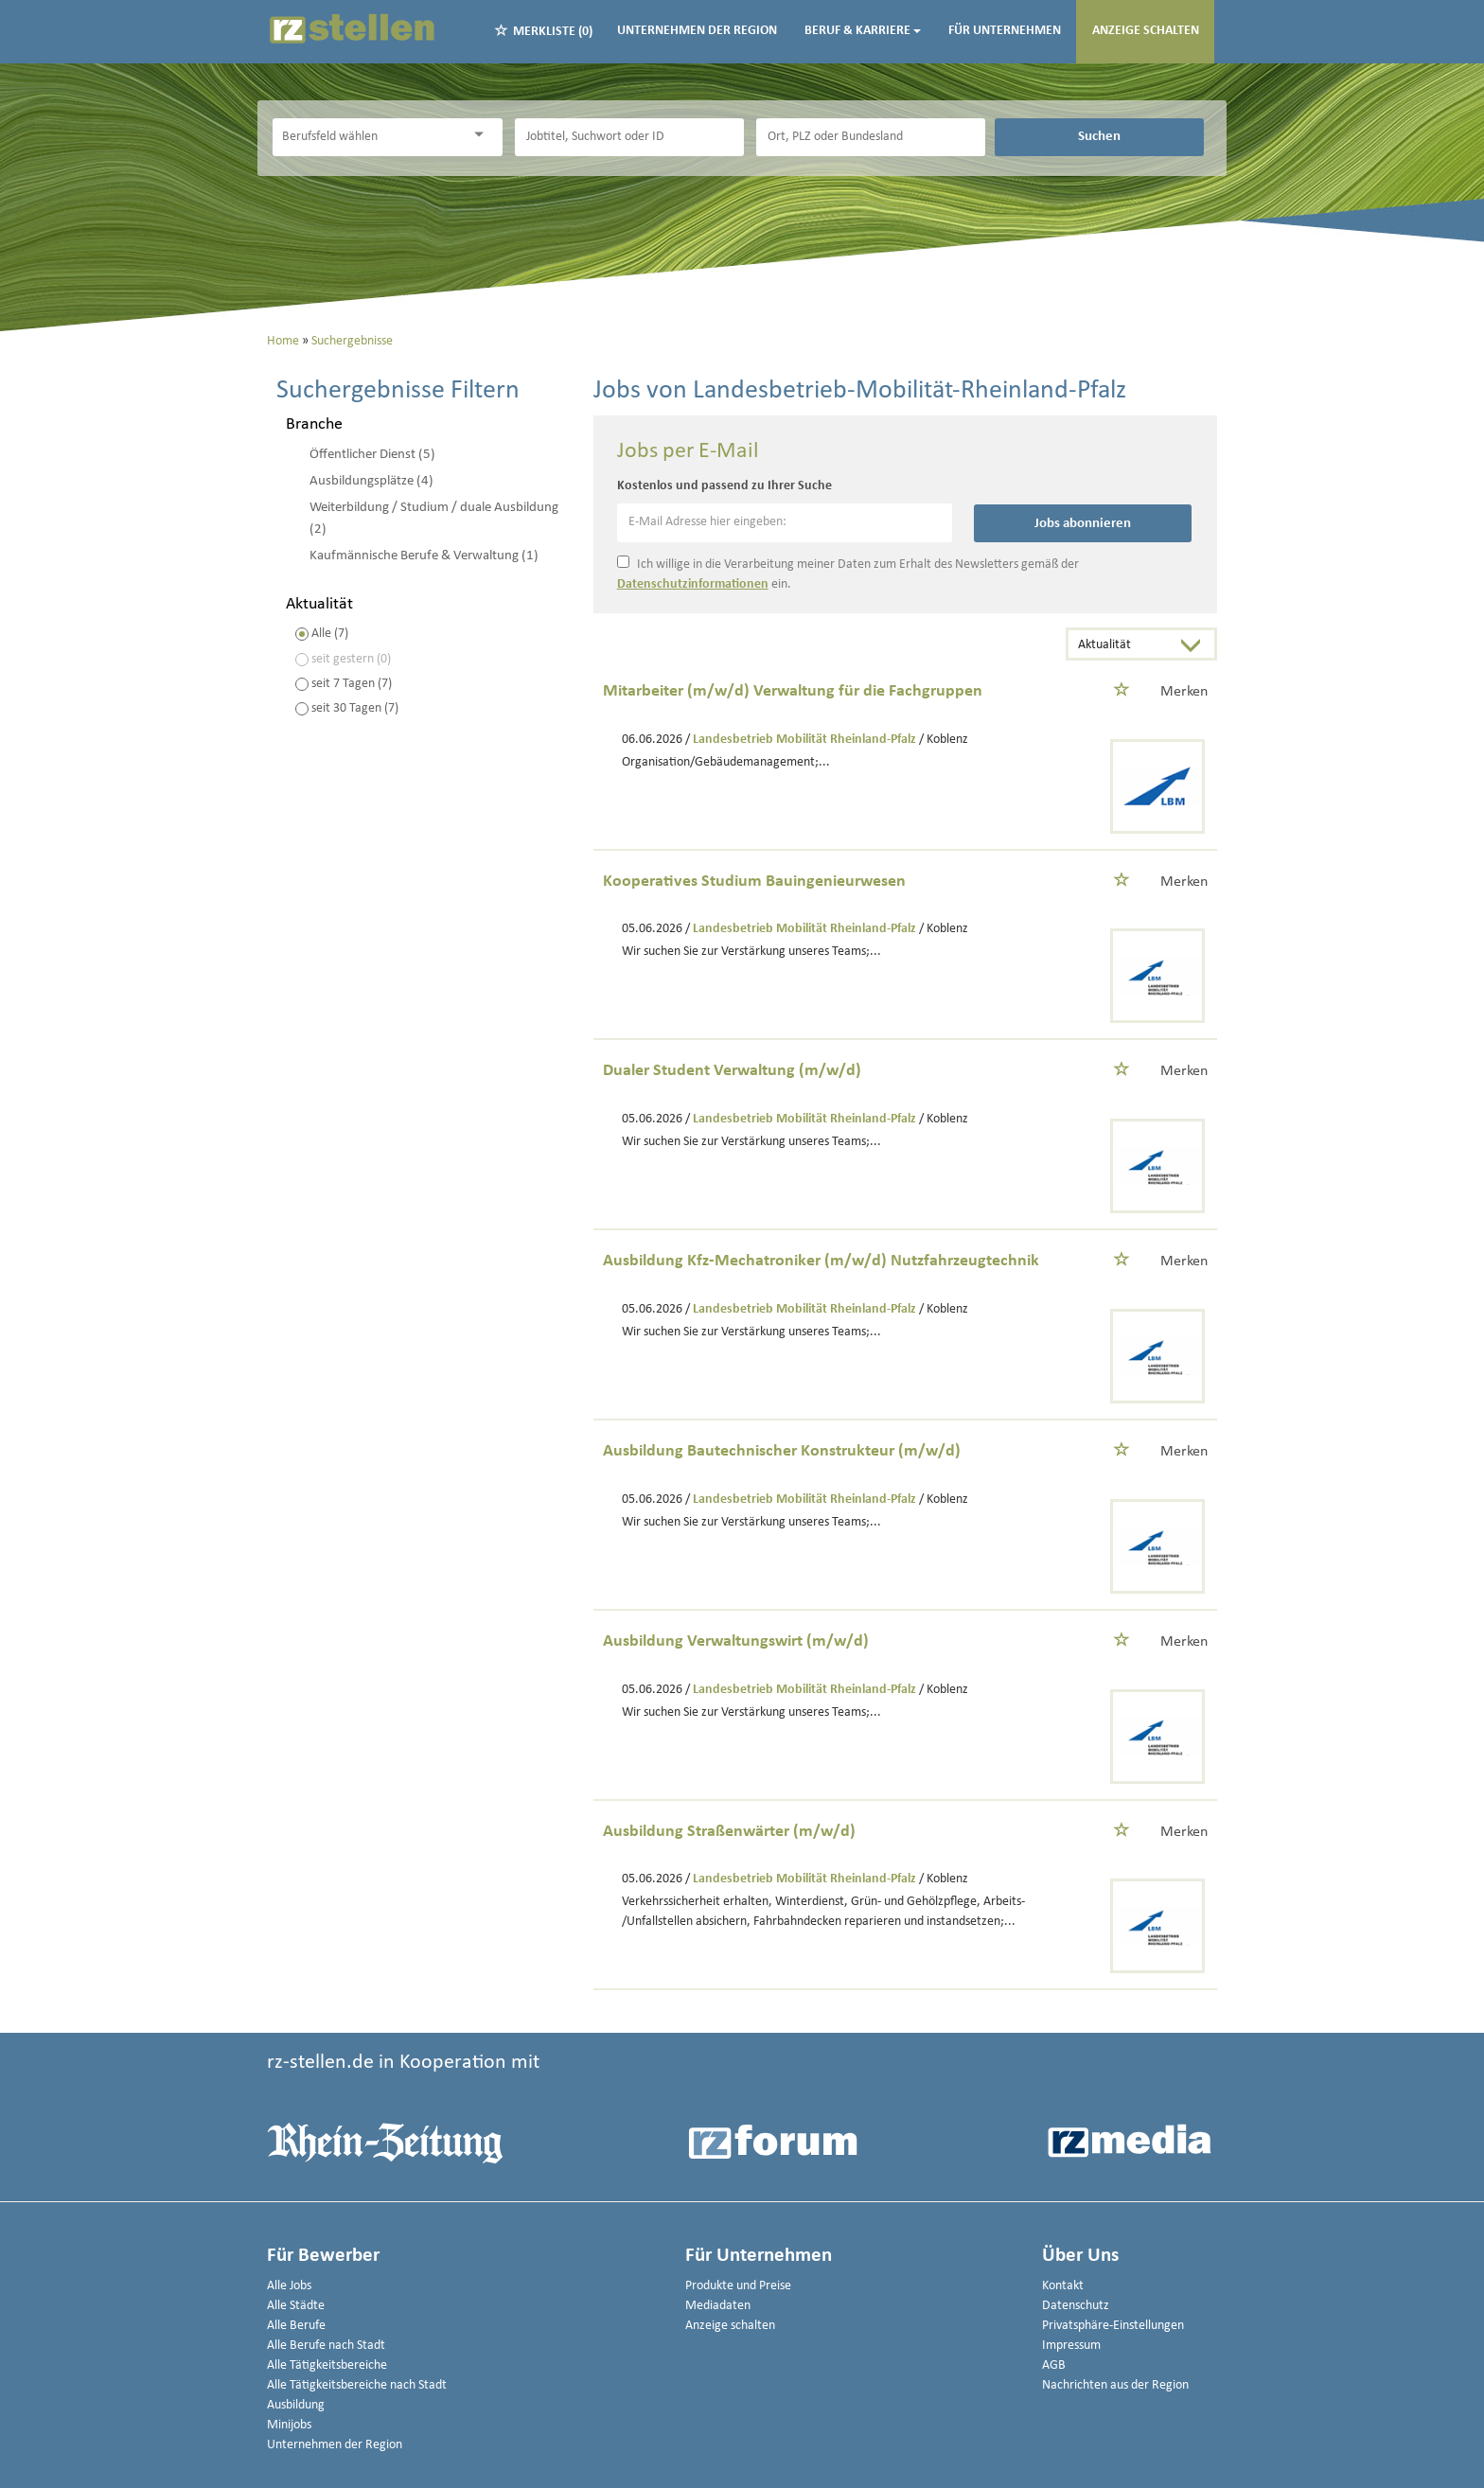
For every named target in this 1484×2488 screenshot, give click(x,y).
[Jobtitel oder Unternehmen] (629, 137)
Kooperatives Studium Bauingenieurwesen (754, 882)
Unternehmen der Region (697, 31)
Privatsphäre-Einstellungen (1113, 2326)
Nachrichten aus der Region (1115, 2385)
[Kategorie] (368, 137)
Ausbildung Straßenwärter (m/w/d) (729, 1832)
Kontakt (1063, 2286)
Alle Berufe (296, 2326)
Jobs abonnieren (1082, 523)
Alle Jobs (289, 2286)
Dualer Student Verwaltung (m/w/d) (732, 1071)
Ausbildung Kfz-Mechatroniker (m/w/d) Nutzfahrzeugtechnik (821, 1261)
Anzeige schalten (1145, 31)
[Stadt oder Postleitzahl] (870, 137)
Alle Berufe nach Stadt (326, 2345)
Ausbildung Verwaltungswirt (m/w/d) (736, 1641)
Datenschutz (1075, 2306)
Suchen (1099, 136)
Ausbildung (296, 2405)
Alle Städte (296, 2306)
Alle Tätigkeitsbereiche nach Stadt (357, 2385)
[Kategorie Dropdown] (484, 134)
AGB (1054, 2365)
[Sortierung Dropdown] (1195, 646)
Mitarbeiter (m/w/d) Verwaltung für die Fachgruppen (792, 691)
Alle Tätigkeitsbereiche (327, 2365)
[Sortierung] (1122, 646)
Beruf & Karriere (862, 31)
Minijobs (289, 2425)
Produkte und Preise (738, 2286)
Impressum (1071, 2345)
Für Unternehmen (1004, 31)
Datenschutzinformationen (692, 584)
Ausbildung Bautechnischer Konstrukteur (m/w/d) (782, 1451)
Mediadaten (718, 2306)
